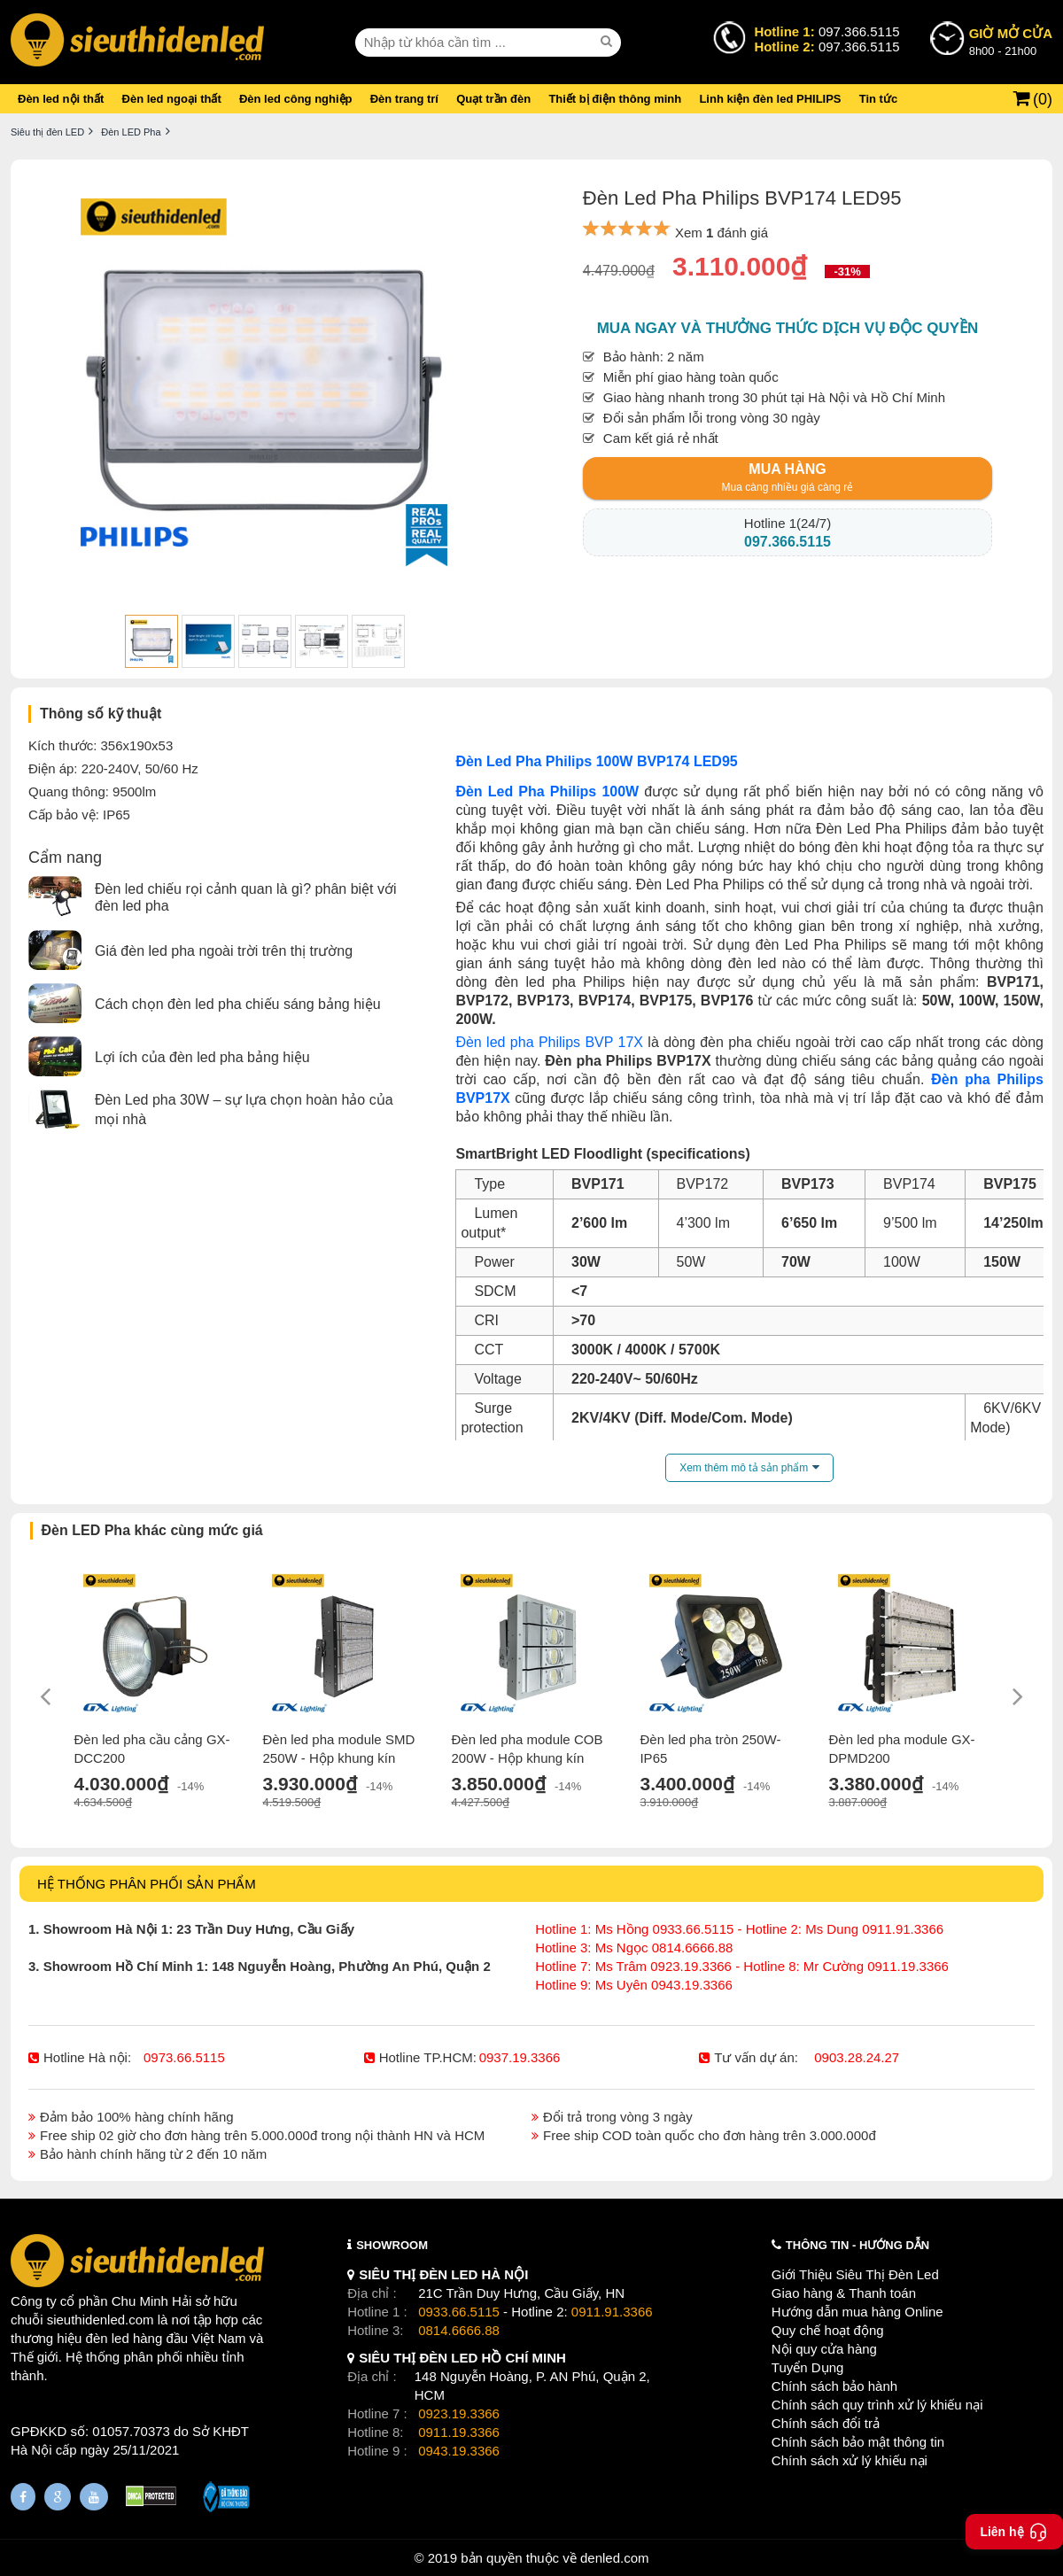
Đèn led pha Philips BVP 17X (549, 1042)
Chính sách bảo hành (834, 2386)
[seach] (608, 41)
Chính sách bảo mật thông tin (858, 2441)
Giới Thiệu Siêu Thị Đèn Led (855, 2274)
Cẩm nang (65, 857)
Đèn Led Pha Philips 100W (547, 791)
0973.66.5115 (184, 2057)
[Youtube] (94, 2496)
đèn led (107, 2338)
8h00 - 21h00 (1010, 41)
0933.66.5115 (459, 2311)
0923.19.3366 (459, 2413)
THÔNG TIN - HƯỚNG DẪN (857, 2245)
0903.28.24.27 (856, 2057)
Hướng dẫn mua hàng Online (857, 2311)
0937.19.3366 (520, 2057)
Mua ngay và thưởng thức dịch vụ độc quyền (788, 328)
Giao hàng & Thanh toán (844, 2293)
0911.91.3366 (612, 2311)
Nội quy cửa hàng (824, 2348)
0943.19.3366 (459, 2450)
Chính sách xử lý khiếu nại (849, 2460)
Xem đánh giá (721, 232)
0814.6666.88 (459, 2330)
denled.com (614, 2557)
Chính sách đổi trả (826, 2423)
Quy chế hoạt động (828, 2330)
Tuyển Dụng (807, 2367)
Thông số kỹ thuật (100, 713)
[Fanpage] (23, 2496)
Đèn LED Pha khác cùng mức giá (152, 1530)
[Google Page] (57, 2496)
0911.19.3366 (459, 2432)
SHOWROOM (392, 2245)
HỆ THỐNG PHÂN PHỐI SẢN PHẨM (146, 1883)
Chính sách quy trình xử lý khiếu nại (877, 2404)
